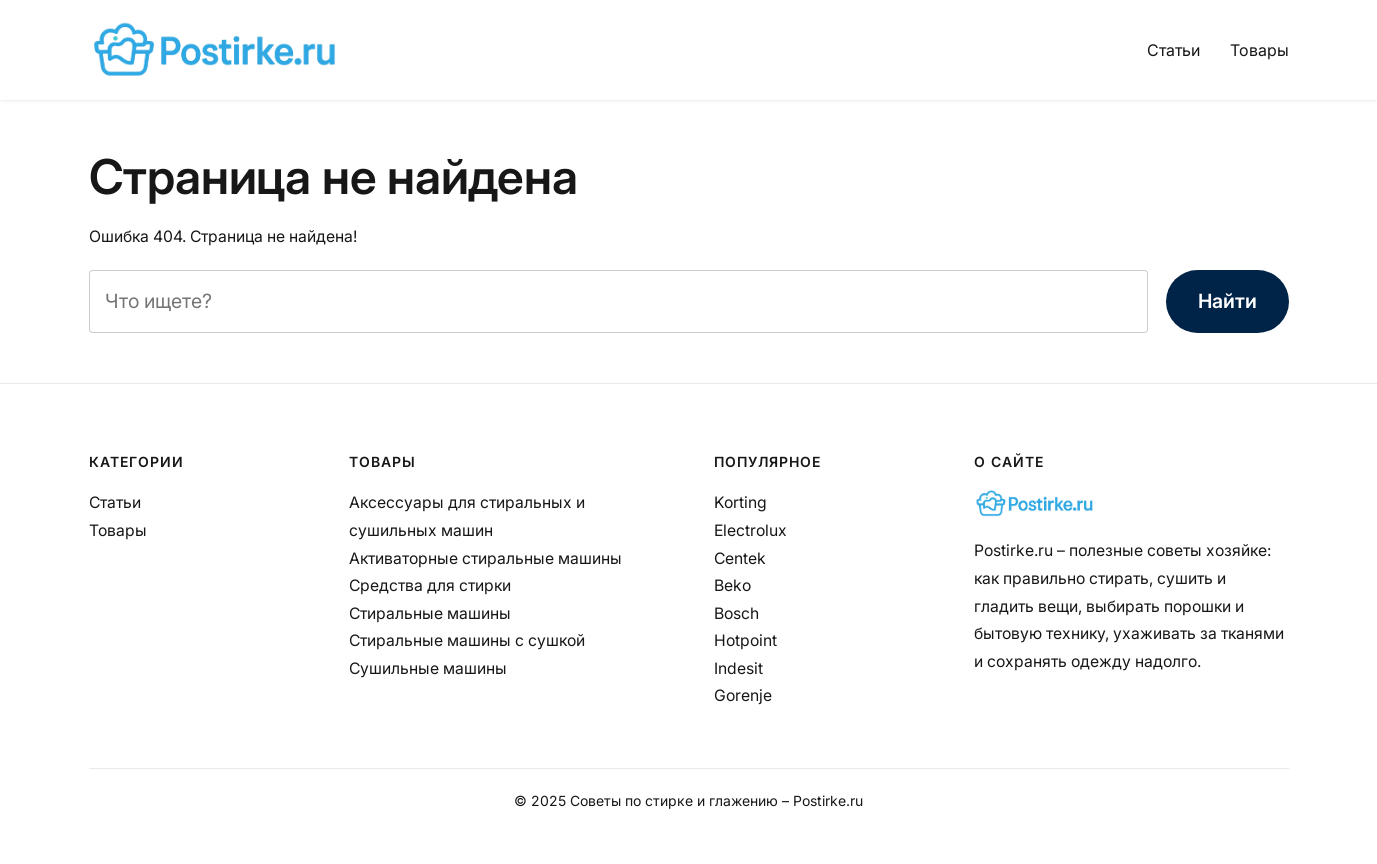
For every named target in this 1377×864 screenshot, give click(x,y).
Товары (1259, 50)
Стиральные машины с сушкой (467, 640)
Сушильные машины (428, 668)
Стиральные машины (430, 613)
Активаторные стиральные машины (485, 558)
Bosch (736, 613)
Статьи (1173, 50)
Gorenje (743, 695)
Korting (740, 502)
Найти (1227, 301)
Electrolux (750, 530)
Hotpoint (745, 640)
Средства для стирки (430, 585)
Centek (740, 558)
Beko (732, 585)
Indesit (738, 668)
